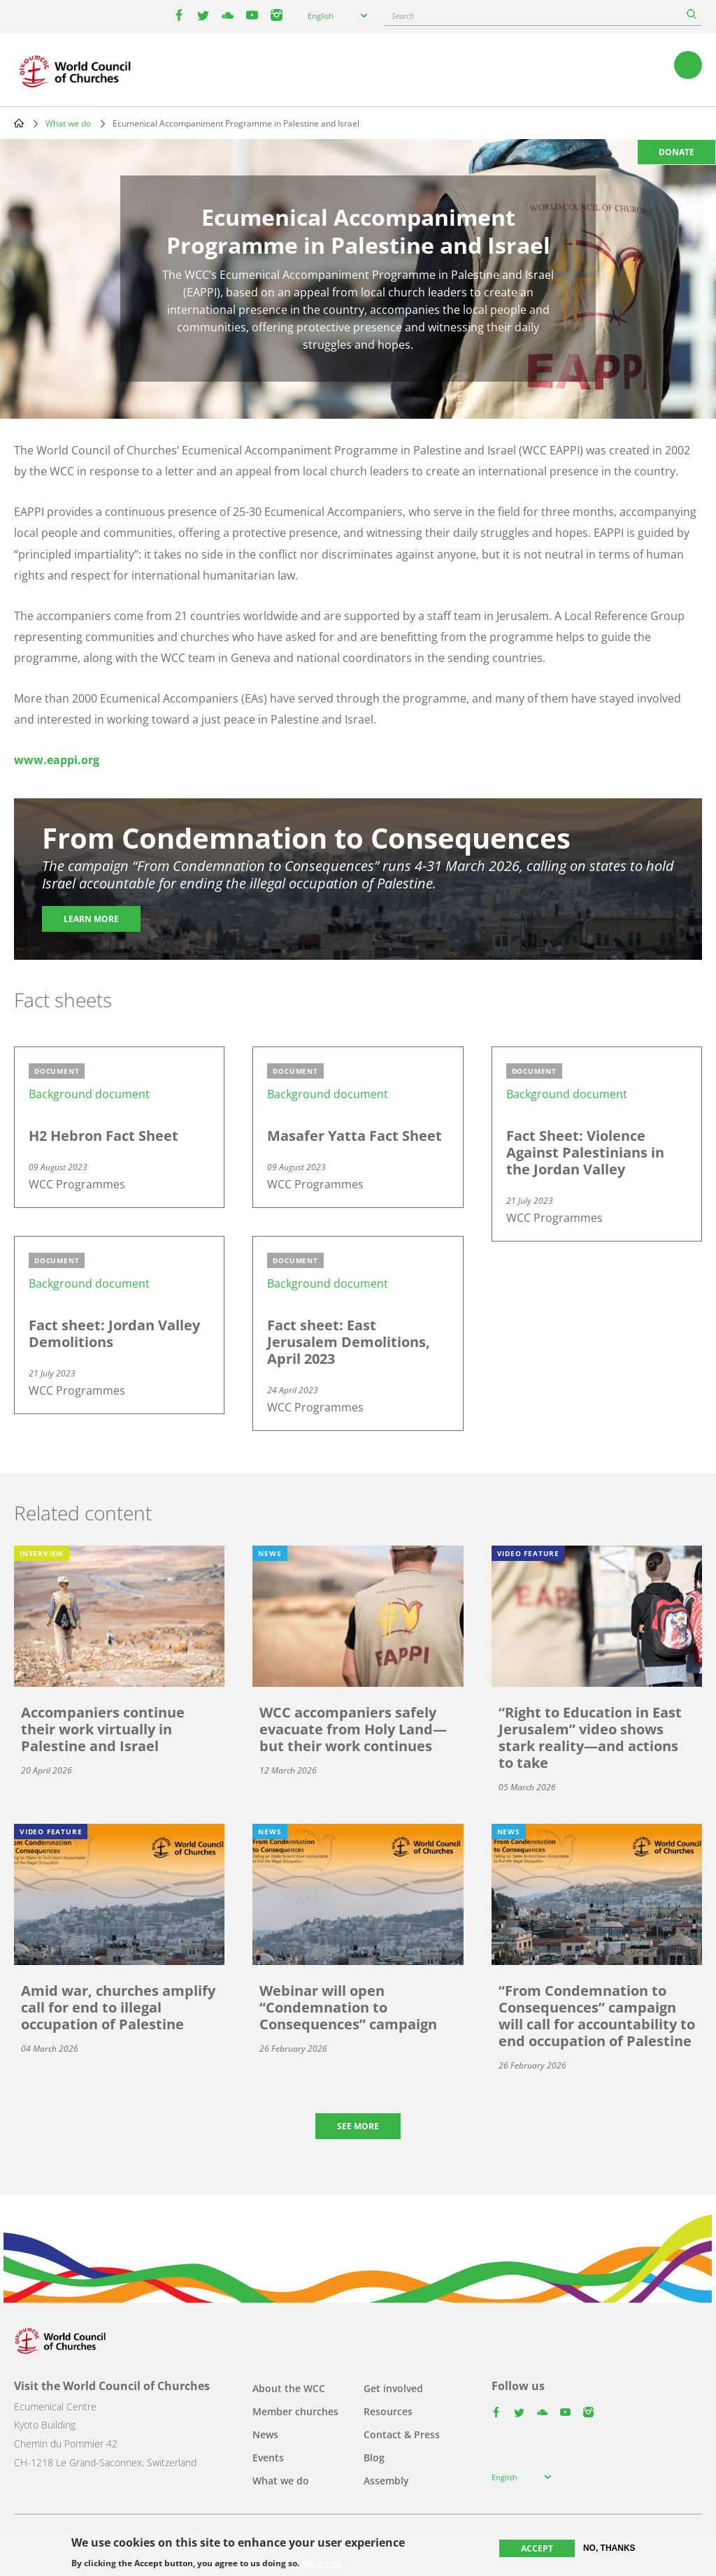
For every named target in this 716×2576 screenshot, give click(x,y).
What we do (68, 123)
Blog (374, 2457)
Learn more (91, 919)
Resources (388, 2411)
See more (358, 2126)
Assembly (386, 2480)
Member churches (295, 2411)
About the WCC (288, 2388)
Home (19, 123)
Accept (537, 2548)
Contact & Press (402, 2434)
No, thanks (609, 2548)
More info (322, 2563)
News (265, 2434)
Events (268, 2457)
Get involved (393, 2388)
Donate (676, 152)
